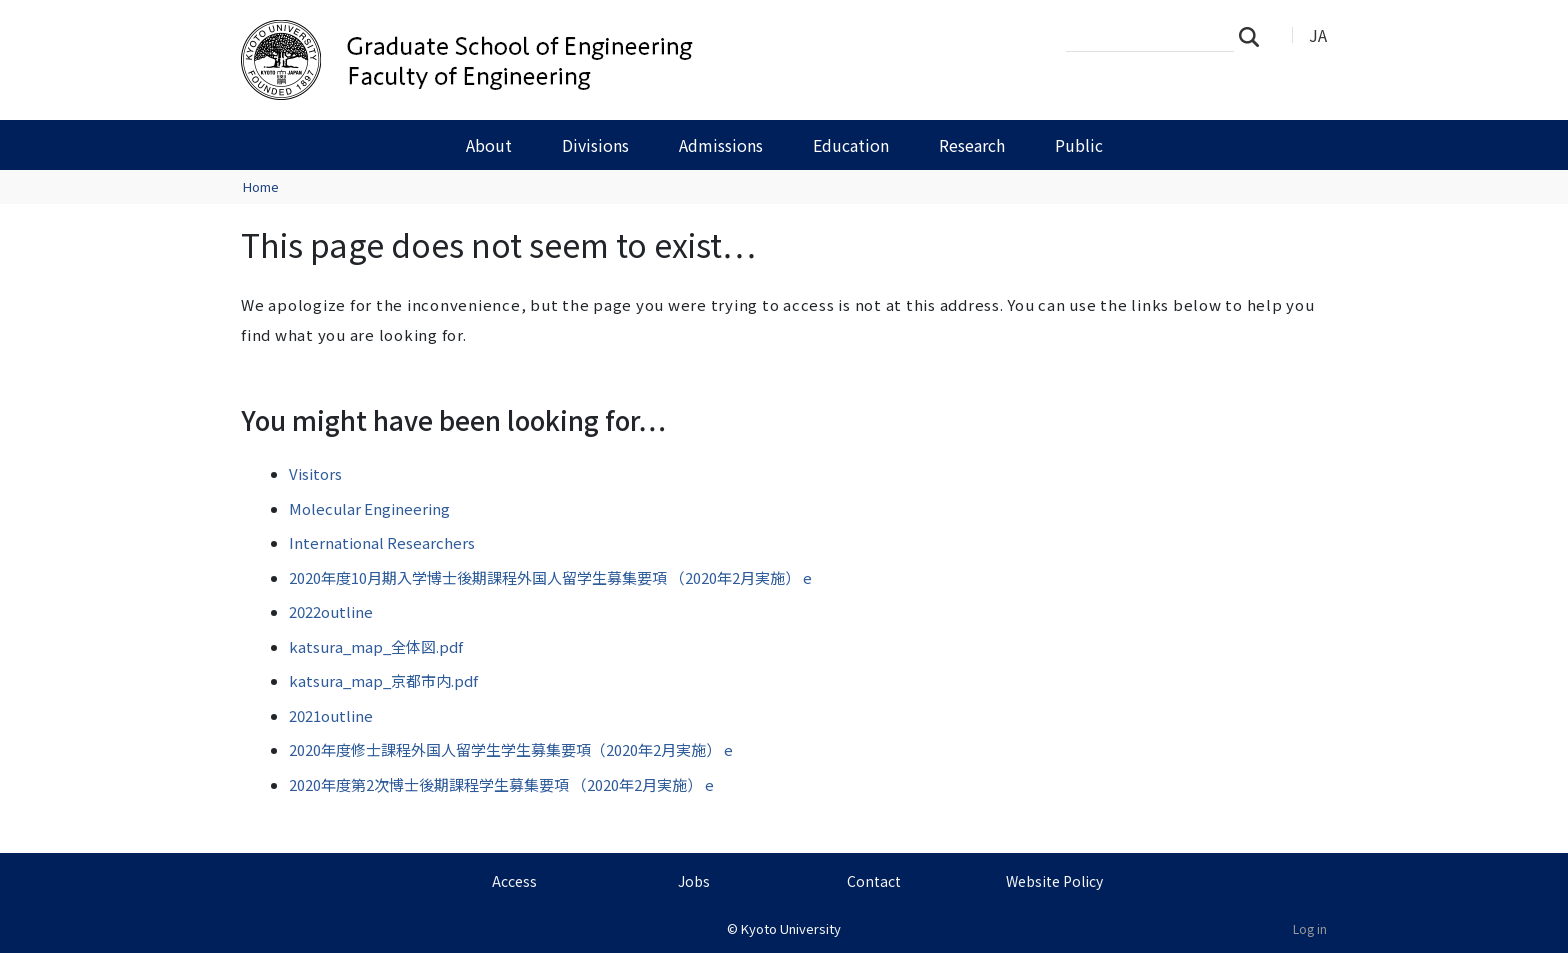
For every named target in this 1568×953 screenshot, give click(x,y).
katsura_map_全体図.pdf (376, 646)
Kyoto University (791, 928)
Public (1079, 145)
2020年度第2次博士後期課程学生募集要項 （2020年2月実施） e (501, 784)
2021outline (331, 715)
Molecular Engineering (369, 508)
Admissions (721, 145)
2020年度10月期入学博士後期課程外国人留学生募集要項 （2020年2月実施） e (550, 577)
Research (972, 145)
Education (851, 145)
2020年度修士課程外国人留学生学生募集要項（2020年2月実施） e (511, 749)
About (489, 145)
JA (1318, 35)
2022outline (331, 611)
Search (1255, 36)
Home (261, 186)
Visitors (315, 473)
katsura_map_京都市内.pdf (383, 680)
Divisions (595, 145)
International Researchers (382, 542)
